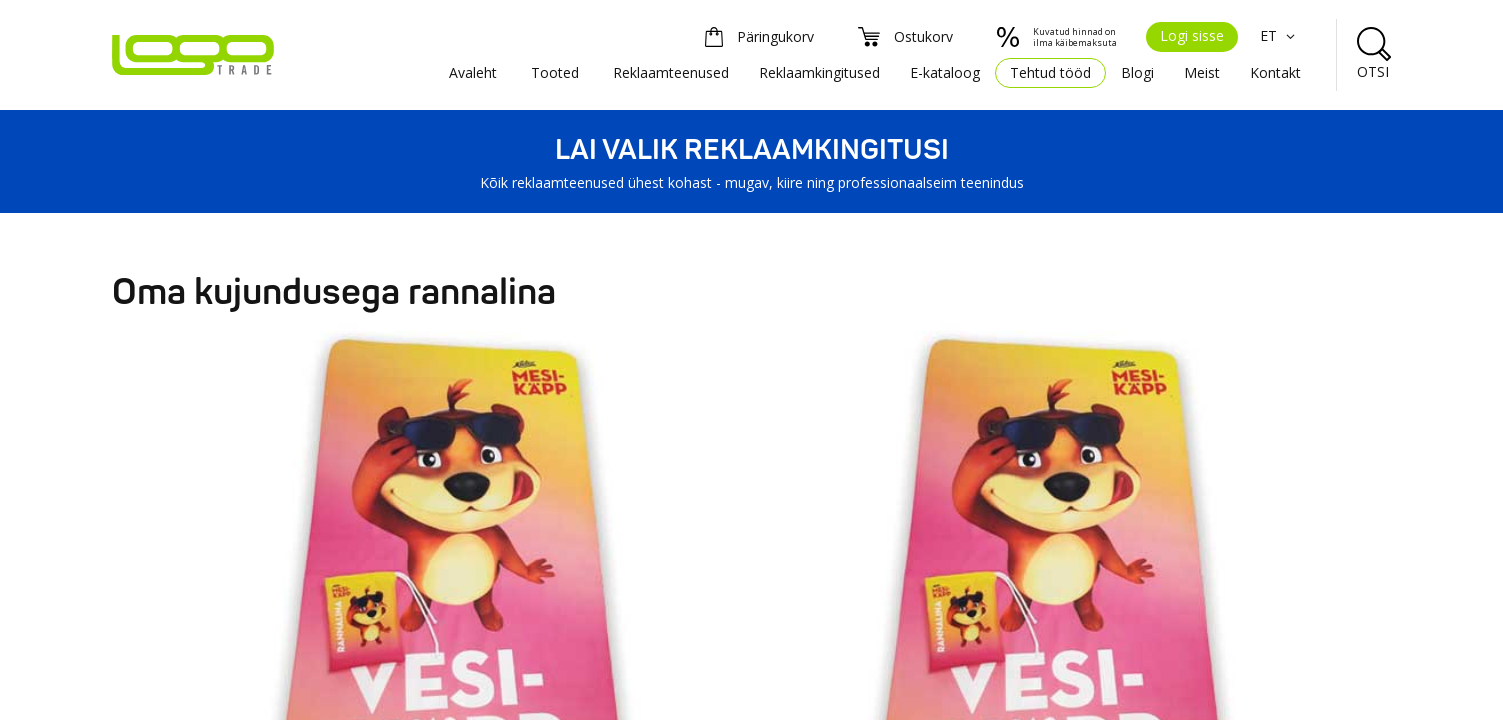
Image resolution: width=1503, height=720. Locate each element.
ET (1280, 35)
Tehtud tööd (1050, 72)
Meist (1202, 72)
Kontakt (1275, 72)
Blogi (1137, 72)
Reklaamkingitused (819, 72)
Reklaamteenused (671, 72)
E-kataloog (945, 72)
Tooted (555, 72)
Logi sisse (1192, 35)
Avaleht (473, 72)
